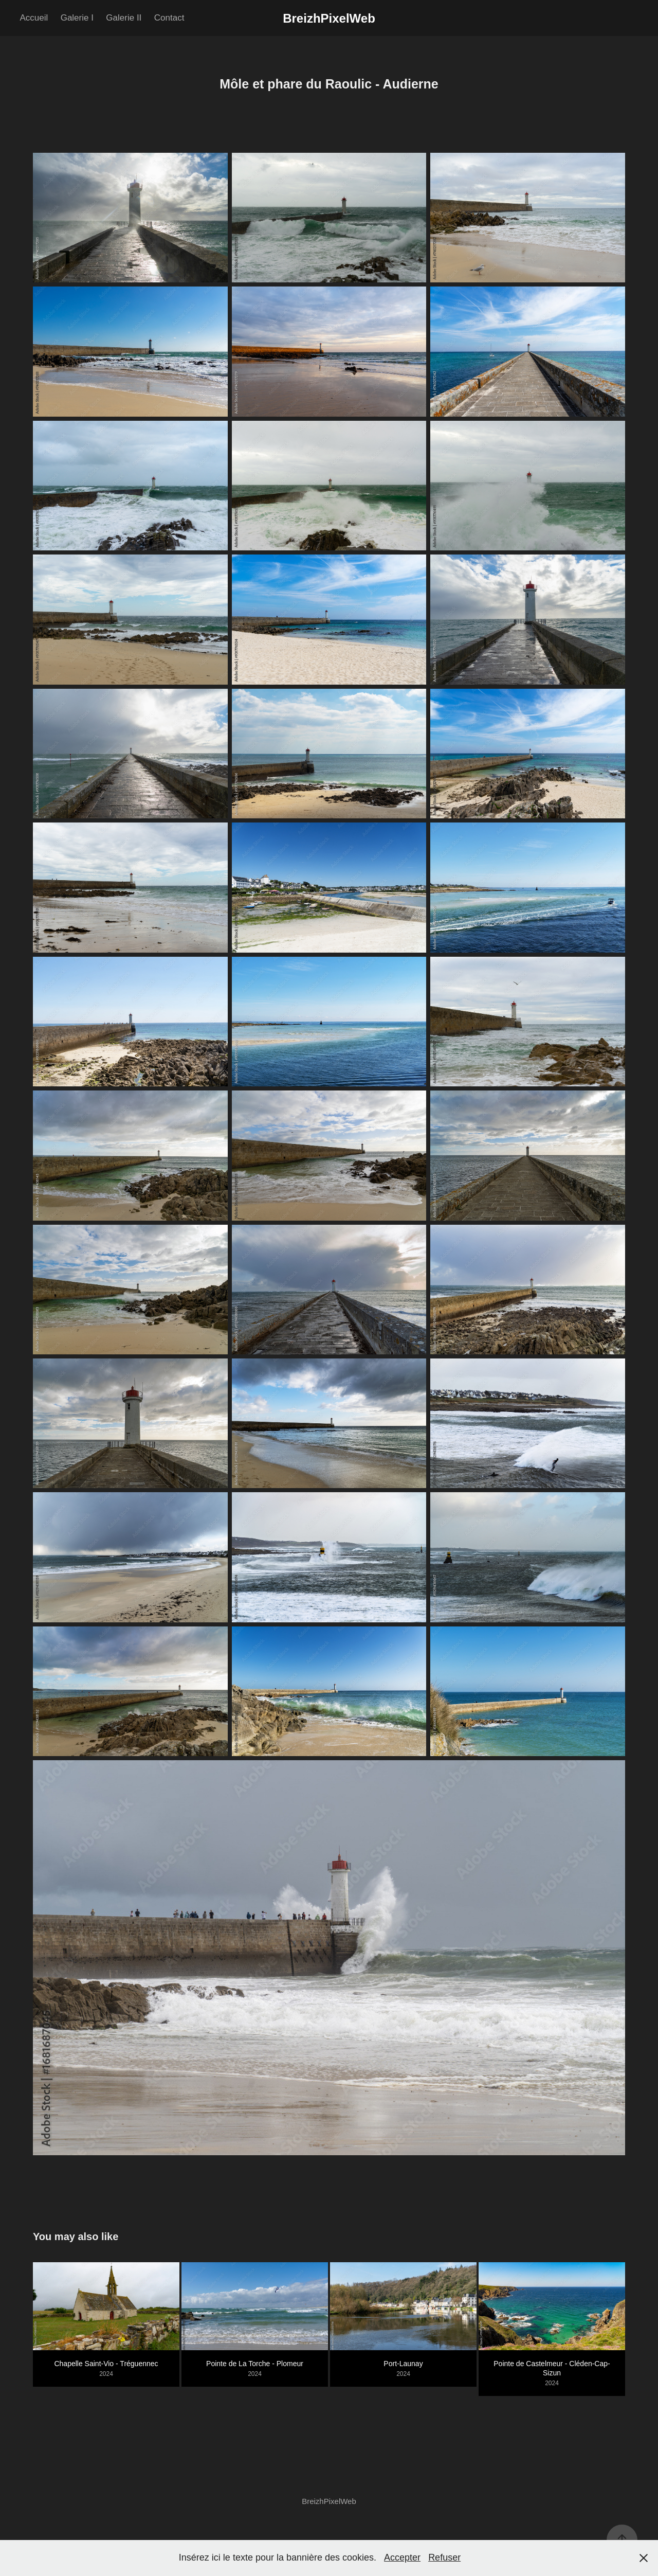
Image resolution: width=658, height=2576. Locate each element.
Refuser (444, 2557)
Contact (169, 18)
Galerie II (123, 18)
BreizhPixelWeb (329, 18)
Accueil (34, 18)
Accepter (402, 2557)
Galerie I (77, 18)
